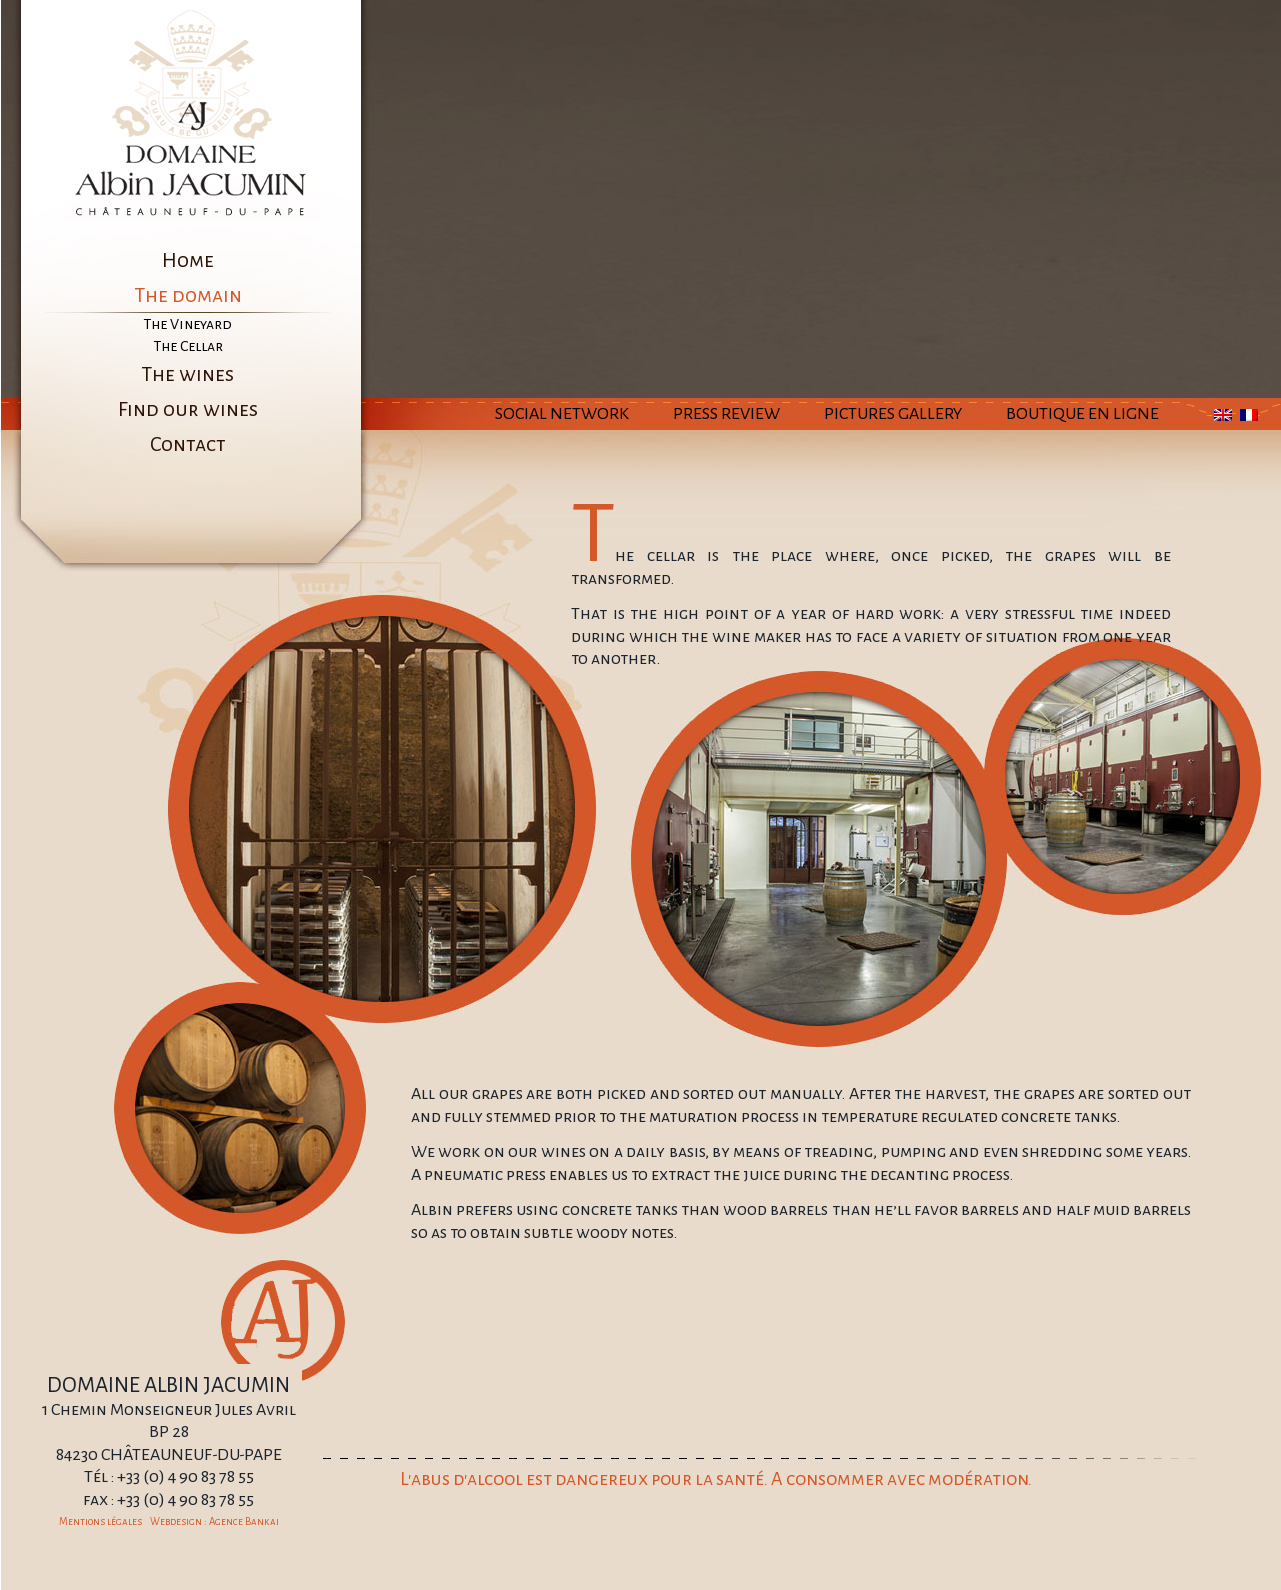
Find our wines (188, 409)
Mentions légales (100, 1521)
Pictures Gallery (893, 414)
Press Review (726, 414)
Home (188, 260)
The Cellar (188, 346)
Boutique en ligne (1082, 414)
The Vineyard (187, 324)
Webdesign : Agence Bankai (214, 1521)
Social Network (562, 414)
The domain (188, 295)
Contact (188, 444)
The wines (187, 374)
